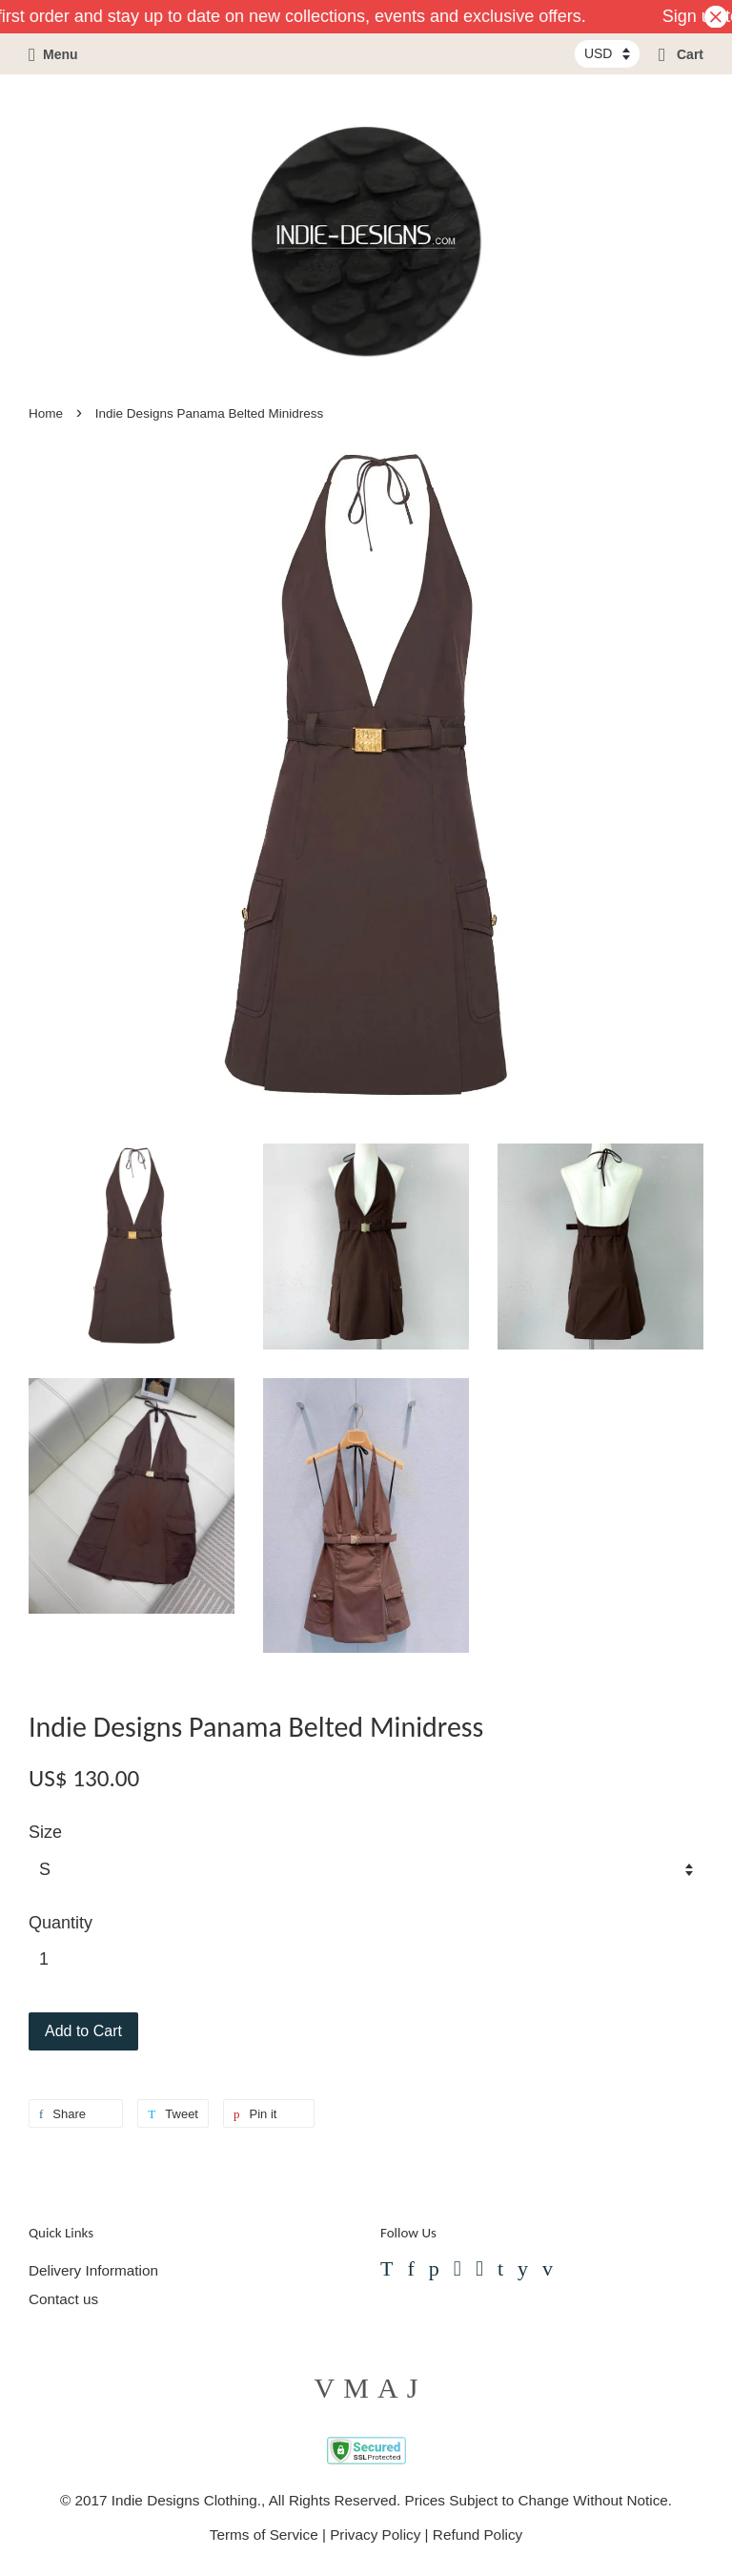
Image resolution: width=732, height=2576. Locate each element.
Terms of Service (264, 2534)
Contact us (63, 2299)
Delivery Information (93, 2270)
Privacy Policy (375, 2534)
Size (45, 1832)
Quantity (60, 1922)
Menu (53, 54)
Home (46, 413)
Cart (681, 54)
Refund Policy (477, 2534)
